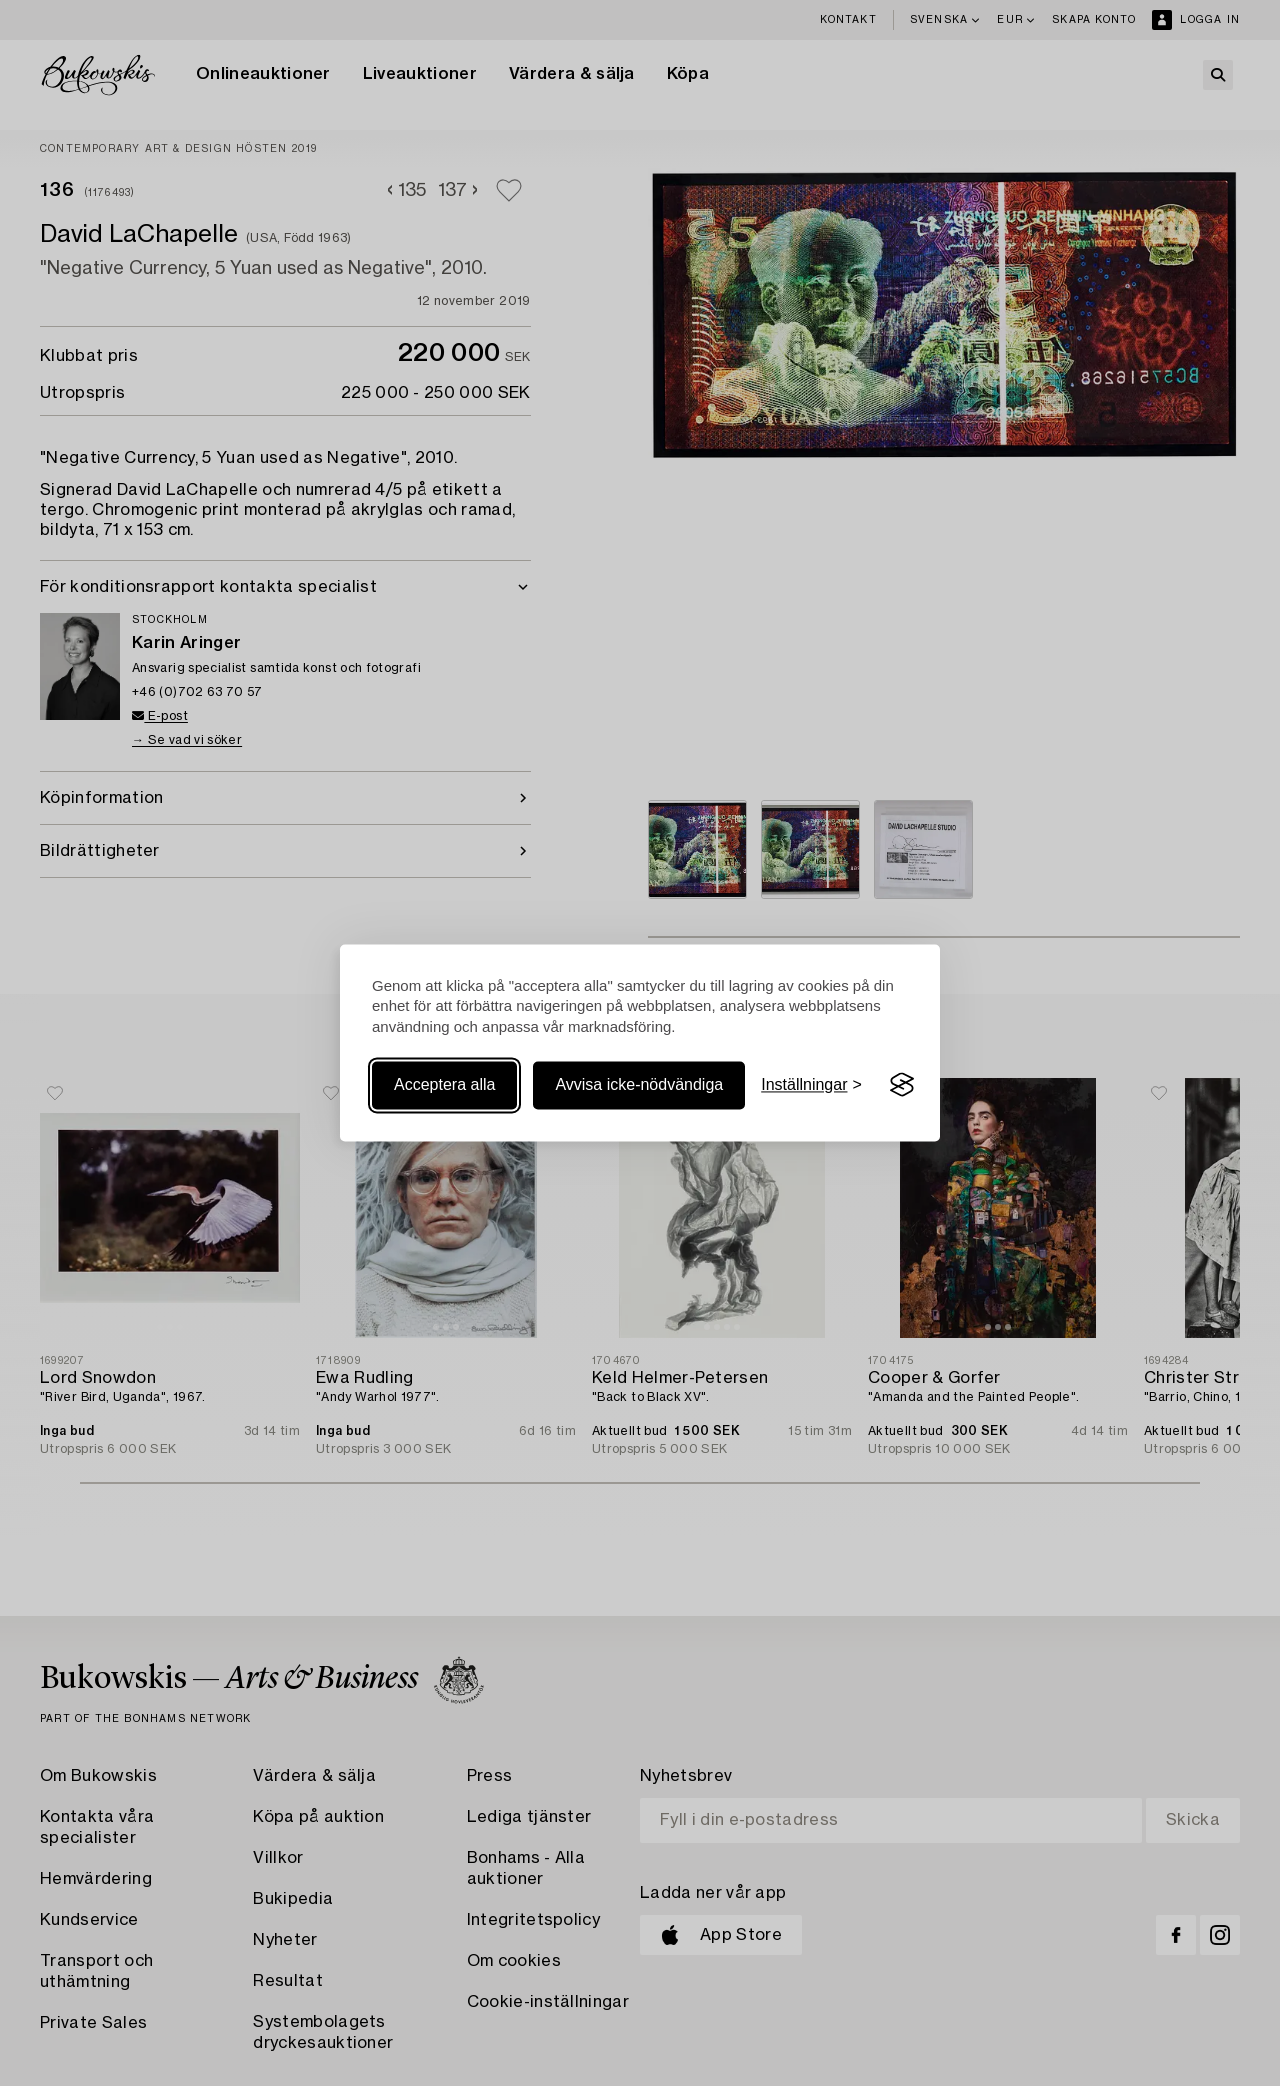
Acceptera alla (444, 1084)
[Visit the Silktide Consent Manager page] (902, 1085)
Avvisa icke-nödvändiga (639, 1084)
